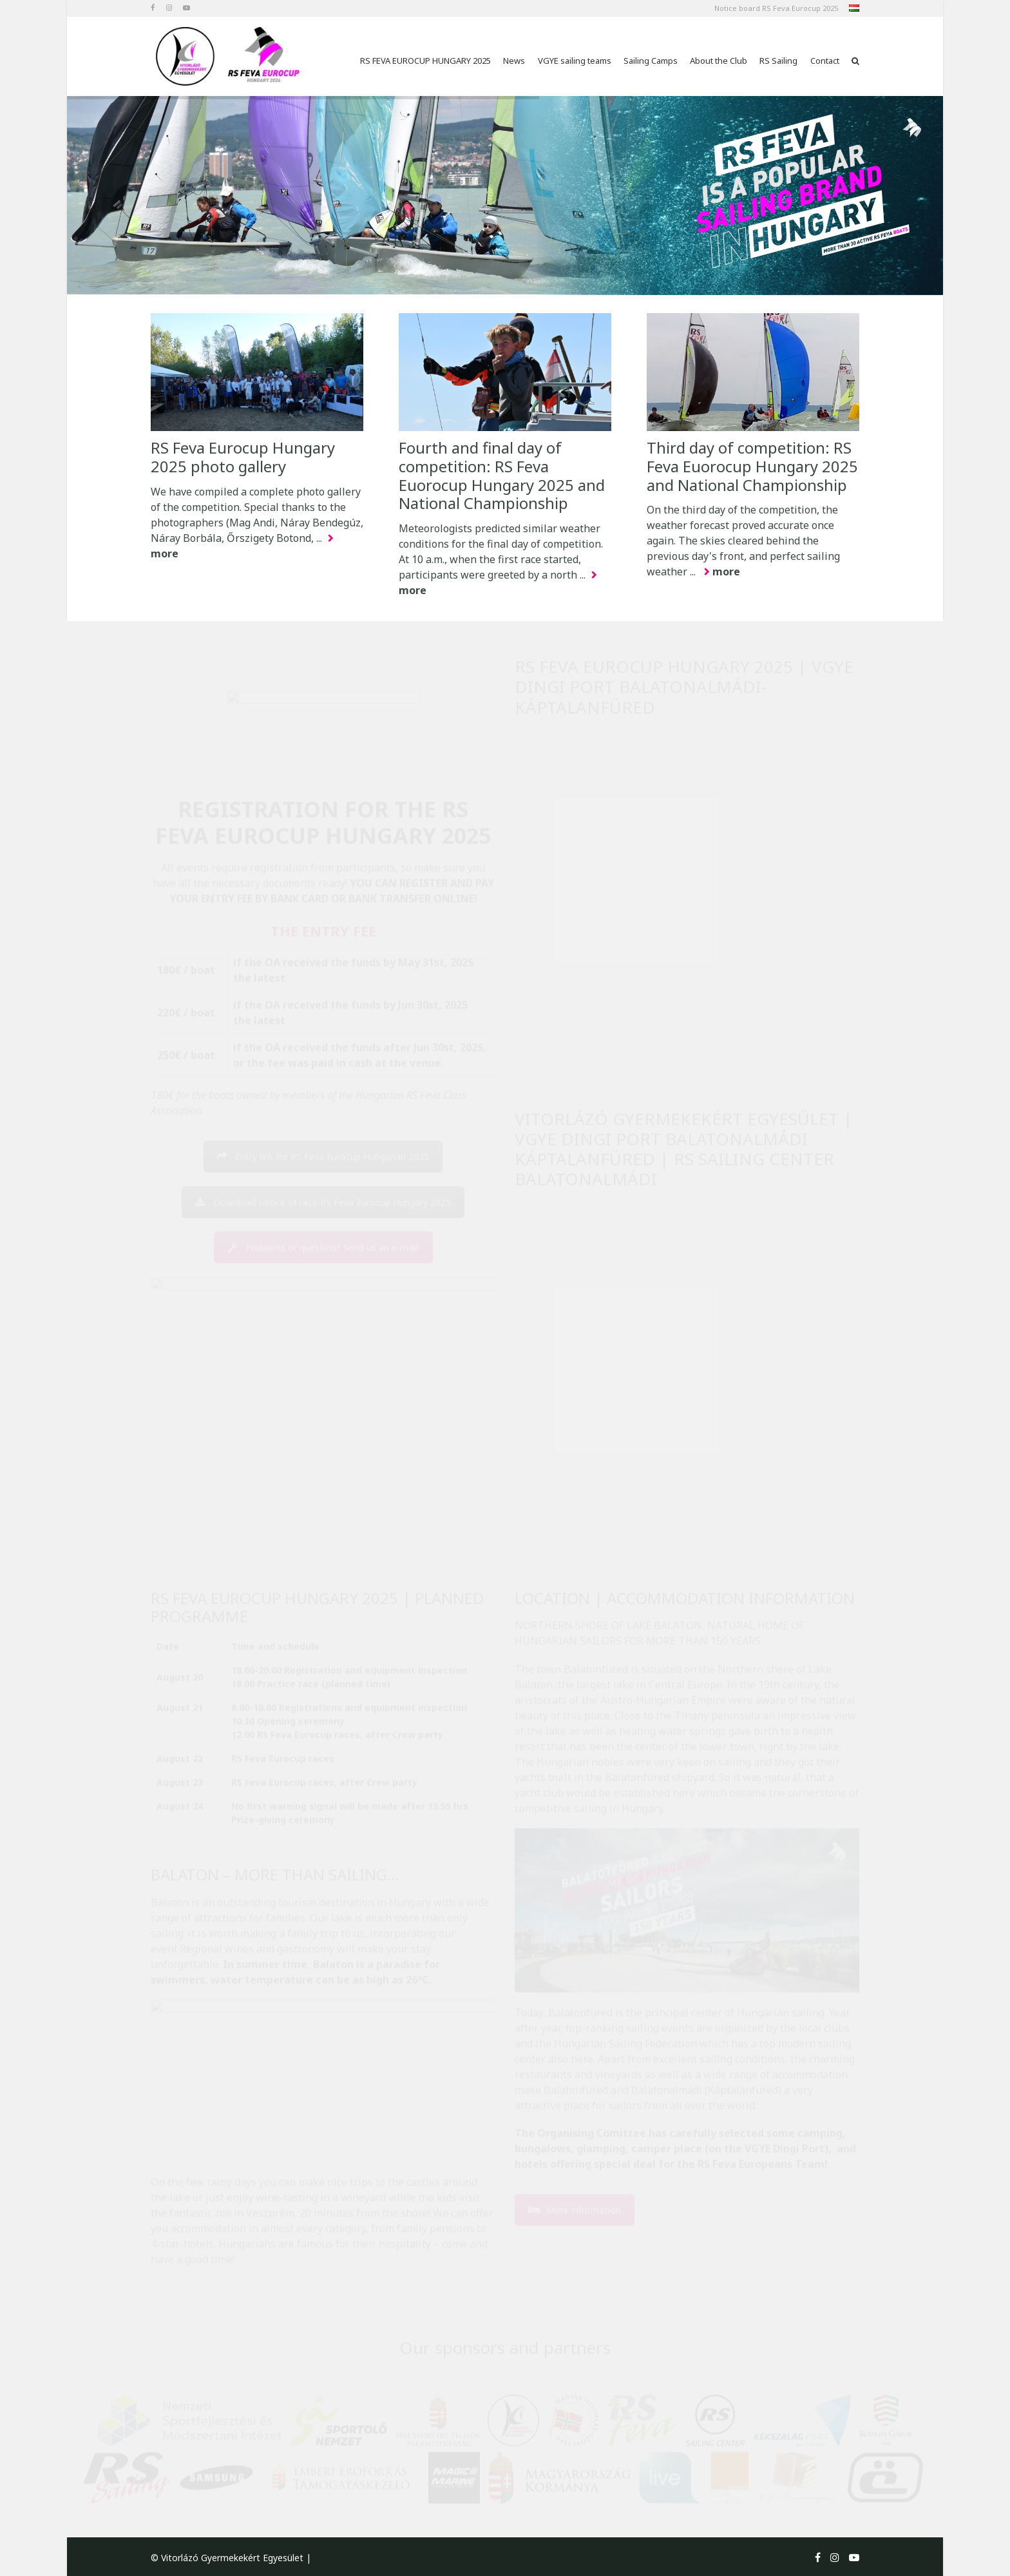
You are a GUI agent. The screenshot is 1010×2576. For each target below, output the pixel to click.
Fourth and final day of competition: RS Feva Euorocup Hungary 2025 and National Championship (502, 475)
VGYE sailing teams (574, 60)
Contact (824, 60)
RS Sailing (778, 60)
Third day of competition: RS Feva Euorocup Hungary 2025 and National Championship (752, 466)
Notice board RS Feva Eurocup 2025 (776, 8)
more (726, 571)
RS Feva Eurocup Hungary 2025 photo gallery (243, 457)
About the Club (718, 60)
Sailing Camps (651, 60)
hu (853, 10)
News (514, 60)
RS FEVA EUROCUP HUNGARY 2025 (425, 60)
